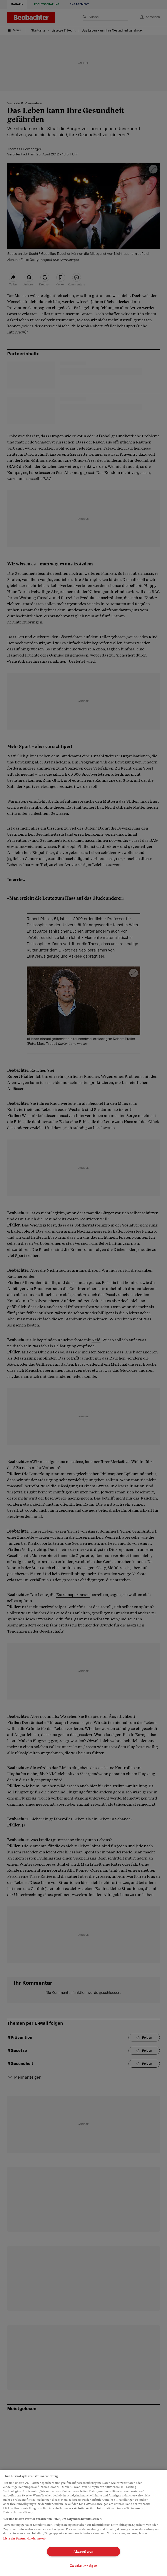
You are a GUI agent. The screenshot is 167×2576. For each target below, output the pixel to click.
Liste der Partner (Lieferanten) (24, 2538)
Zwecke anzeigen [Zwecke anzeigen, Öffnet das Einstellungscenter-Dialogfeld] (83, 2566)
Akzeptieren (83, 2551)
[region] (83, 2523)
